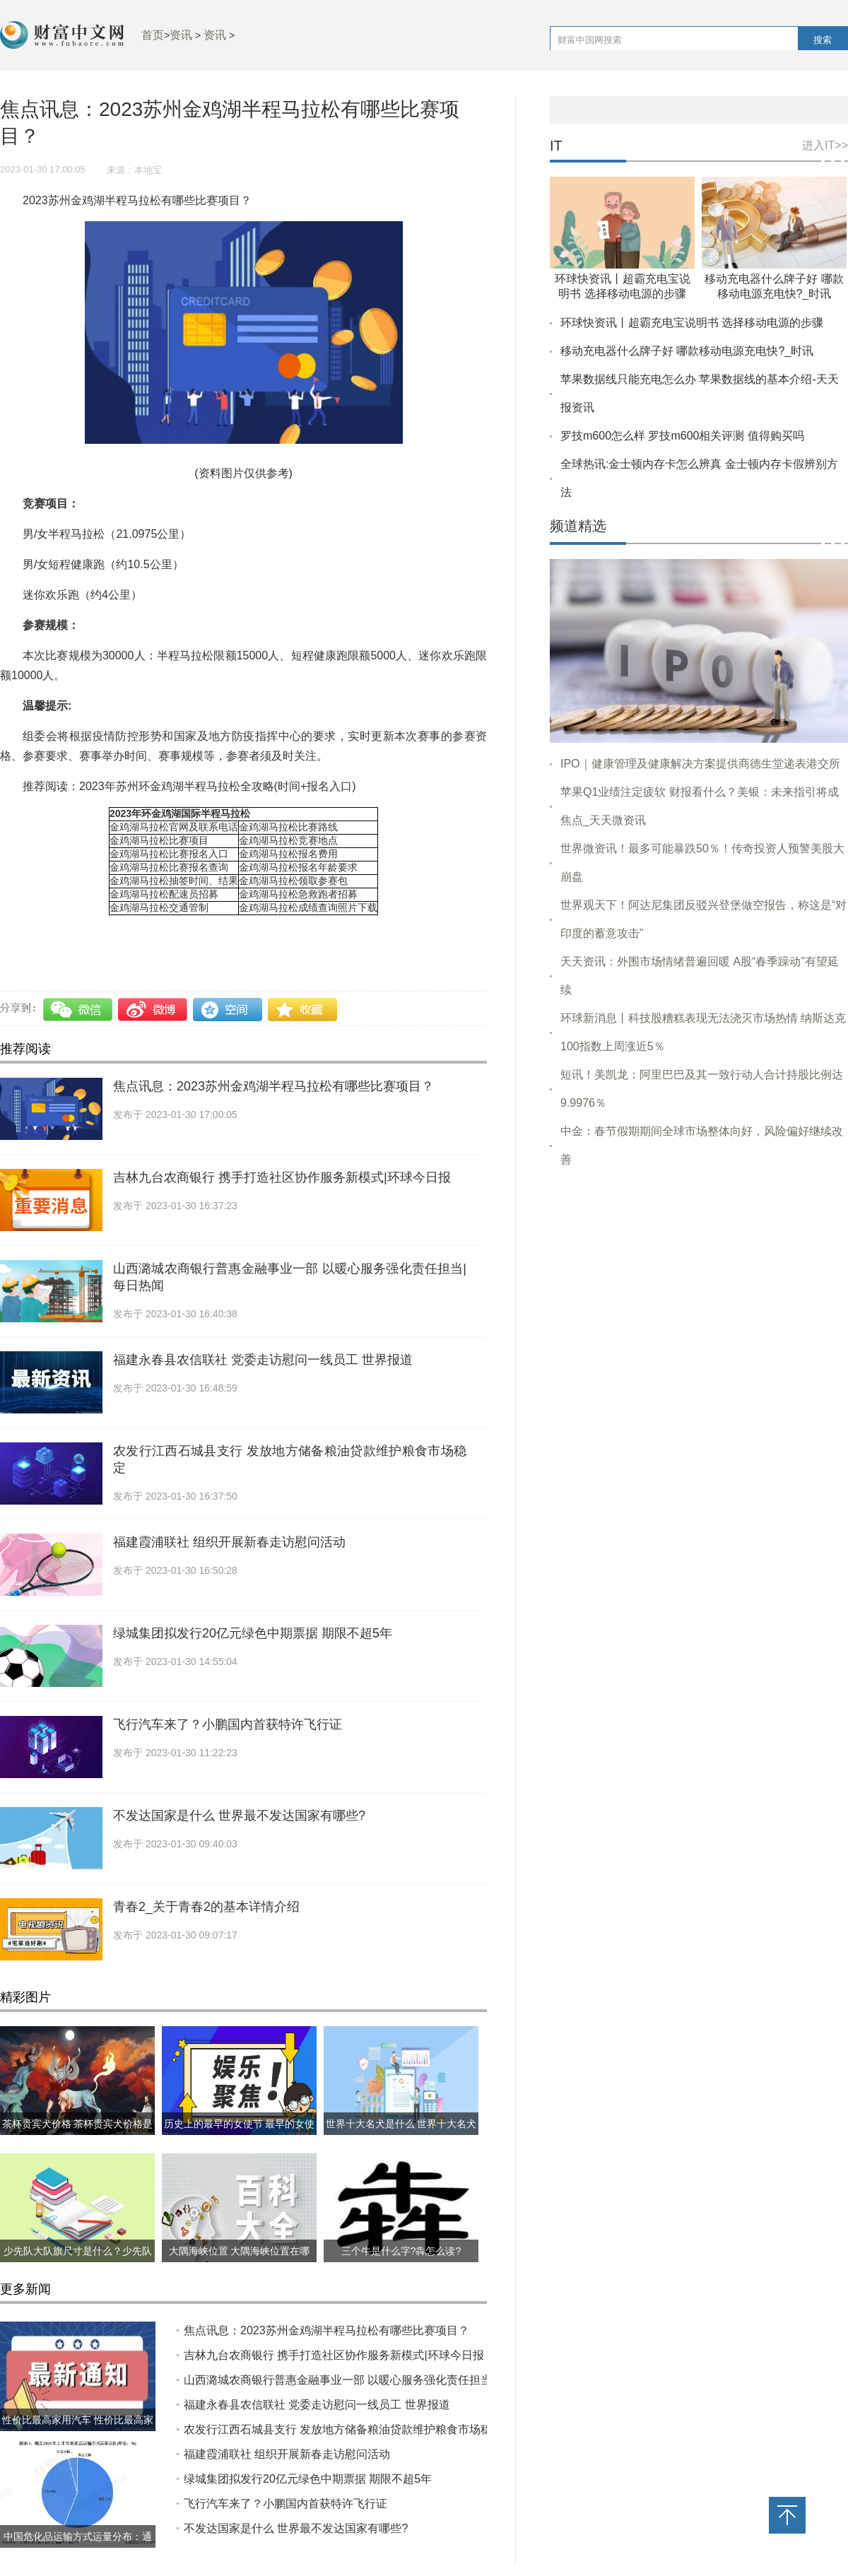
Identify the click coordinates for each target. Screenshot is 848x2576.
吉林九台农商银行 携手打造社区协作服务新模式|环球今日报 (282, 1177)
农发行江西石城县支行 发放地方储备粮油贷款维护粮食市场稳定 (343, 2429)
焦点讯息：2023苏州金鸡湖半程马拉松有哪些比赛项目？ (273, 1086)
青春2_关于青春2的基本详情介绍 (206, 1907)
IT (556, 146)
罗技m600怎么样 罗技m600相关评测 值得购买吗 (682, 436)
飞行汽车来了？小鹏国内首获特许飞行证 (227, 1724)
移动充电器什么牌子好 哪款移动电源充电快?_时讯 (686, 351)
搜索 (822, 40)
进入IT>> (825, 145)
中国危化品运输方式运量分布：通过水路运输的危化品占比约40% (78, 2548)
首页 (152, 35)
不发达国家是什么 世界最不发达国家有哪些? (239, 1816)
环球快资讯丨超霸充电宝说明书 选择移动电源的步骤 (691, 323)
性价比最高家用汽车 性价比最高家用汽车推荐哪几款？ (77, 2431)
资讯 (181, 35)
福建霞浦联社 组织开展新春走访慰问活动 (229, 1542)
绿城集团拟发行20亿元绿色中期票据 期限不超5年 (252, 1633)
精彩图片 (25, 1997)
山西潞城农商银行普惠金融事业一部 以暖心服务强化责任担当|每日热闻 (362, 2380)
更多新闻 (25, 2289)
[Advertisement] (699, 1386)
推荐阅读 (25, 1049)
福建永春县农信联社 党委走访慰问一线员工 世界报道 (263, 1360)
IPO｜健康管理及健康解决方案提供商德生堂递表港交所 (700, 764)
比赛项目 (153, 935)
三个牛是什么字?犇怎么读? (401, 2251)
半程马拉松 (99, 935)
